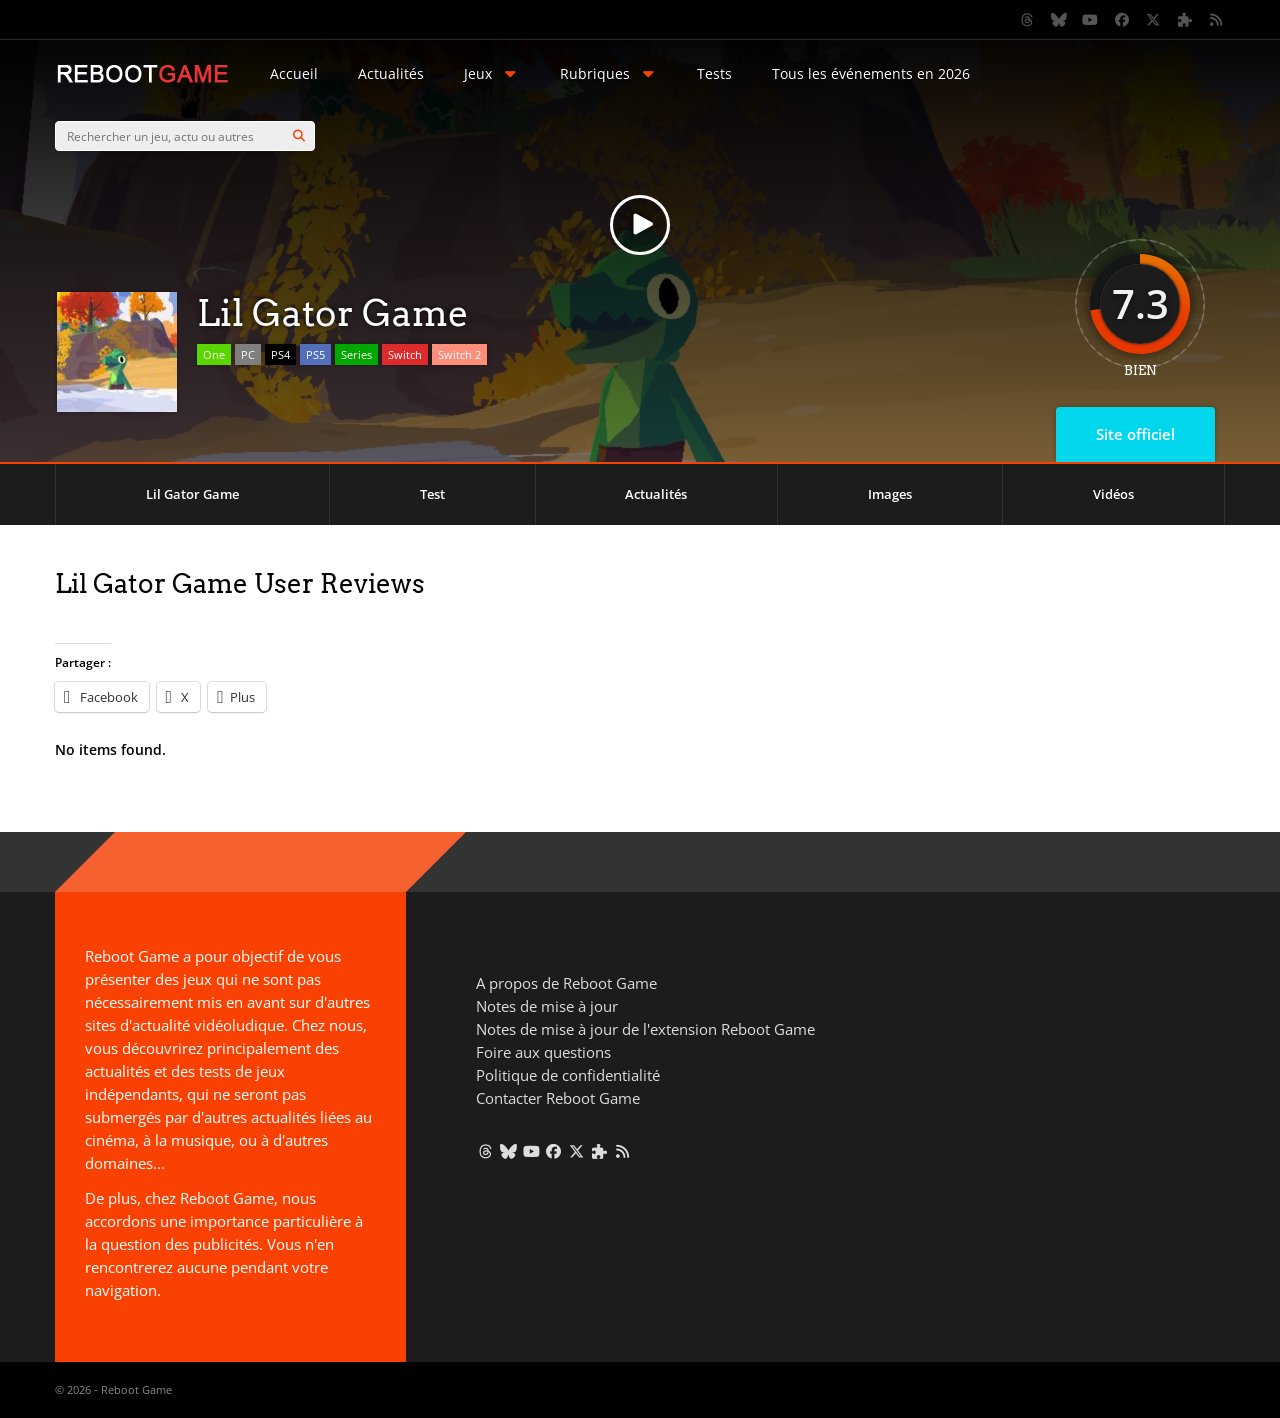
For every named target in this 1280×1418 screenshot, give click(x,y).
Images (890, 494)
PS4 (280, 354)
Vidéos (1113, 494)
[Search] (299, 136)
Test (432, 494)
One (214, 354)
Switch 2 (459, 354)
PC (248, 354)
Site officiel (1135, 434)
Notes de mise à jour (547, 1006)
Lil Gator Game (192, 494)
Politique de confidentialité (568, 1075)
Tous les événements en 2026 (871, 73)
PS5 (315, 354)
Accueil (294, 73)
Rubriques (609, 73)
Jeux (492, 73)
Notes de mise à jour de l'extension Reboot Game (645, 1029)
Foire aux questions (543, 1052)
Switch (405, 354)
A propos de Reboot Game (566, 983)
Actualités (391, 73)
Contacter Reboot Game (558, 1098)
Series (356, 354)
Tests (714, 73)
